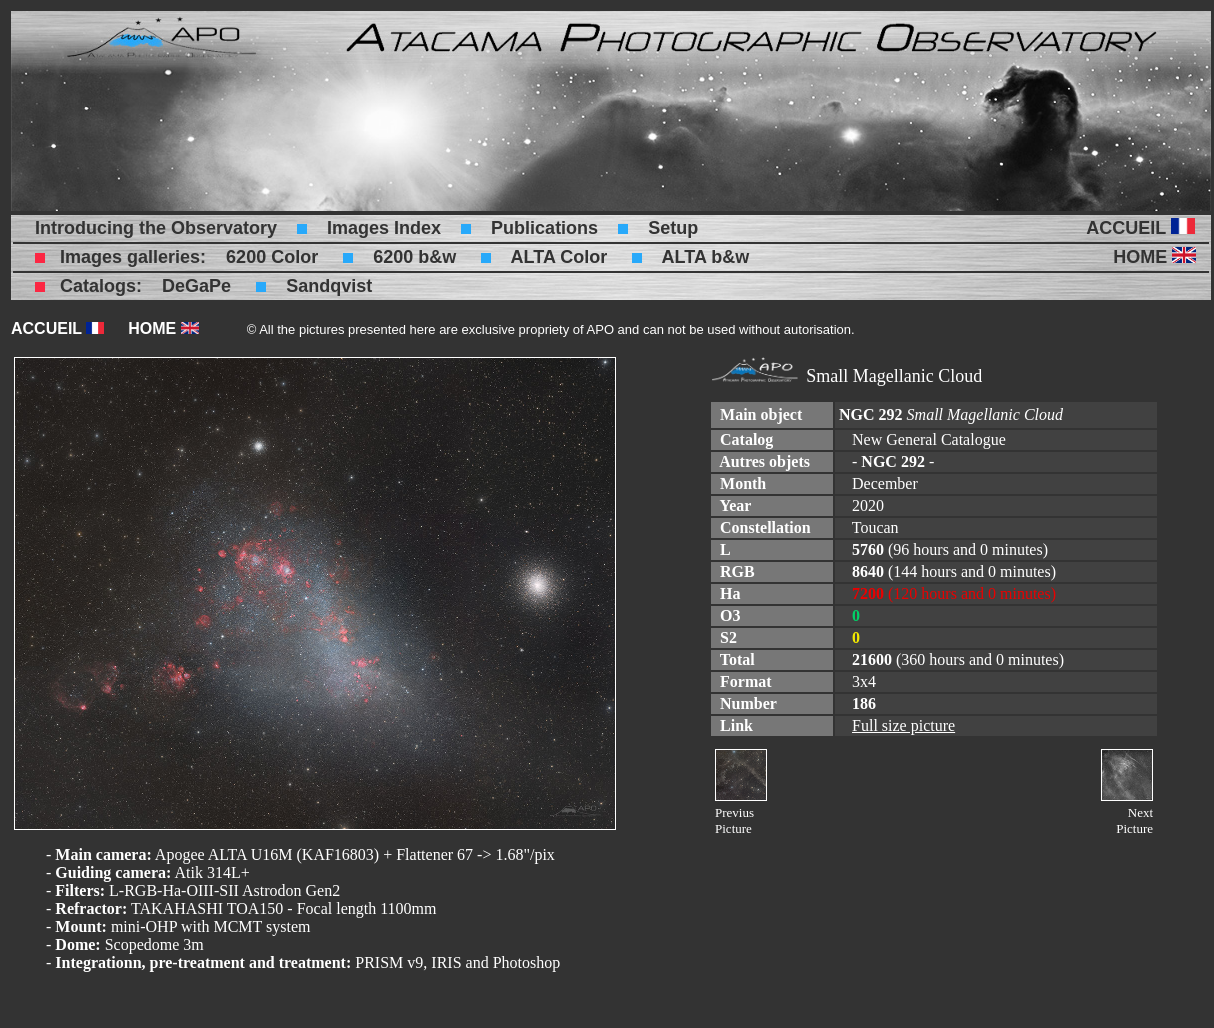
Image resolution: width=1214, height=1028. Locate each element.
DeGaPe (196, 286)
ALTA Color (559, 257)
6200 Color (272, 257)
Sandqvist (329, 286)
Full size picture (903, 725)
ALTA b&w (706, 257)
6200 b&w (414, 257)
